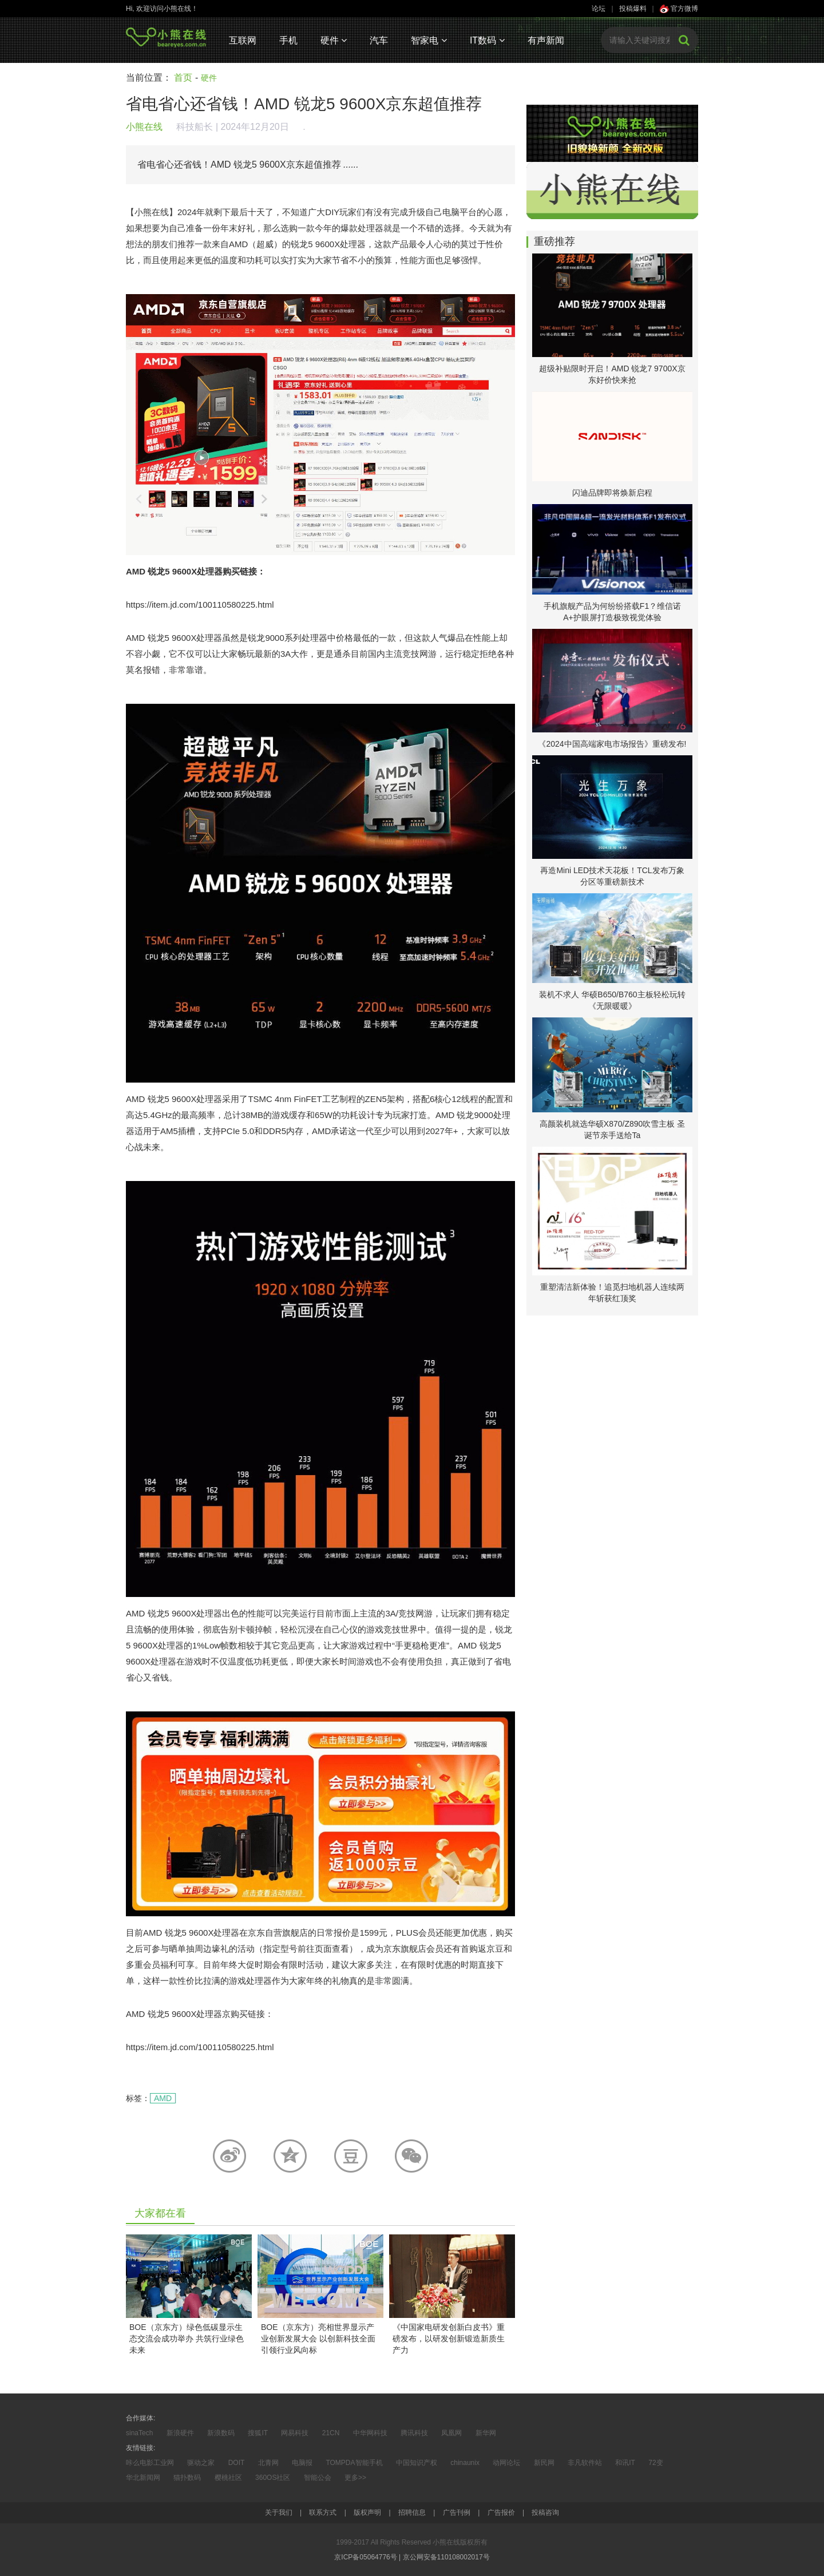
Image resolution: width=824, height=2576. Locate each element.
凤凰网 (451, 2433)
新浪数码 (221, 2433)
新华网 (486, 2433)
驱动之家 (201, 2463)
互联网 (242, 40)
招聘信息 (412, 2512)
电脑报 (302, 2463)
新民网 (544, 2463)
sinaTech (139, 2433)
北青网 (268, 2463)
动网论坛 (506, 2463)
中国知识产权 (416, 2463)
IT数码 (487, 40)
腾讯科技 (414, 2433)
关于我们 (278, 2512)
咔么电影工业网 (150, 2463)
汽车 (379, 40)
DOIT (236, 2463)
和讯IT (625, 2463)
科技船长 (194, 127)
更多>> (355, 2478)
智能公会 (317, 2478)
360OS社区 (272, 2478)
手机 (288, 40)
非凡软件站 (585, 2463)
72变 (655, 2463)
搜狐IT (258, 2433)
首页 (183, 77)
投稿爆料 (633, 9)
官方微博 (679, 9)
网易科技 (294, 2433)
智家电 (428, 40)
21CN (331, 2433)
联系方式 (322, 2512)
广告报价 (501, 2512)
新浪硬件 (180, 2433)
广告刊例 (456, 2512)
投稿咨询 (545, 2512)
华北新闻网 (143, 2478)
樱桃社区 (228, 2478)
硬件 (333, 40)
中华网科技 (370, 2433)
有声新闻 (546, 40)
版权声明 (367, 2512)
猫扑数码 (187, 2478)
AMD (163, 2098)
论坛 (598, 9)
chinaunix (465, 2463)
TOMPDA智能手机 (354, 2463)
